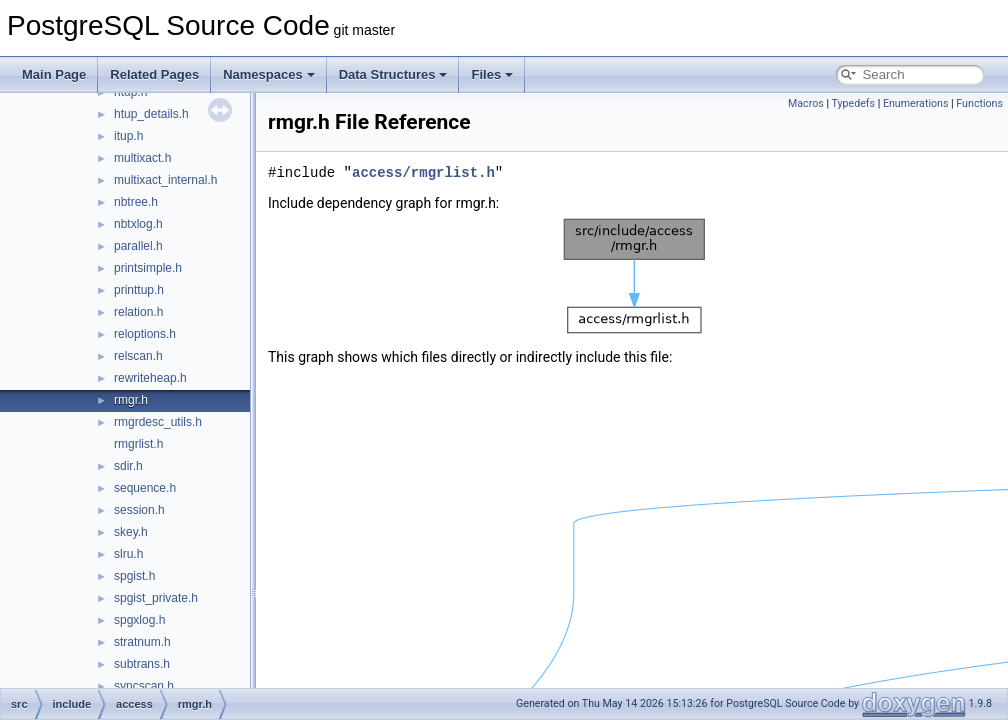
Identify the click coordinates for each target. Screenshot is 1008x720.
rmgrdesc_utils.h (158, 422)
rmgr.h (131, 400)
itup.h (128, 136)
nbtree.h (136, 202)
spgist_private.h (156, 598)
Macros (806, 103)
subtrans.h (142, 664)
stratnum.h (142, 642)
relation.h (138, 312)
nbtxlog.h (138, 224)
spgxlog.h (139, 620)
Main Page (54, 74)
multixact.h (142, 158)
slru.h (128, 554)
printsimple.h (148, 268)
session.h (139, 510)
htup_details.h (151, 114)
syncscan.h (144, 686)
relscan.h (138, 356)
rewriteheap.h (150, 378)
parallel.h (138, 246)
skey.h (131, 532)
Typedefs (853, 103)
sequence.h (145, 488)
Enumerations (916, 103)
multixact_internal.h (165, 180)
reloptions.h (145, 334)
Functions (979, 103)
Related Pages (154, 74)
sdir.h (128, 466)
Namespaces (269, 74)
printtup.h (139, 290)
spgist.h (134, 576)
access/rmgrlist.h (423, 172)
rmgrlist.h (138, 444)
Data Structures (393, 74)
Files (492, 74)
